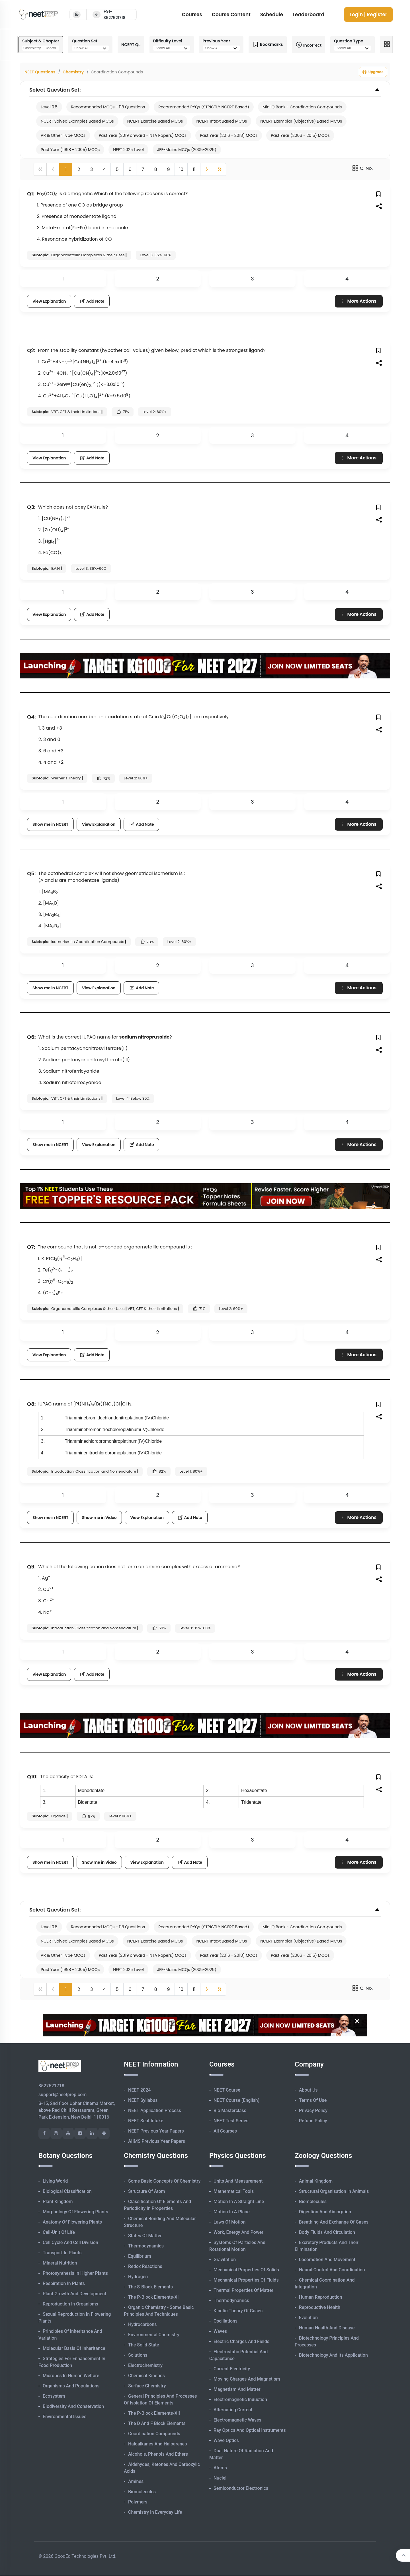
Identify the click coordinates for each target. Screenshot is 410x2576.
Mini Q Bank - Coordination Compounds (302, 107)
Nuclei (220, 2478)
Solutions (137, 2355)
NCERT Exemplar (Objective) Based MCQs (301, 121)
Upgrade (373, 72)
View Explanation (49, 301)
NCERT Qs (131, 45)
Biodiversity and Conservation (73, 2406)
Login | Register (368, 14)
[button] (206, 169)
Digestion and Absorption (325, 2211)
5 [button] (117, 169)
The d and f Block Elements (156, 2423)
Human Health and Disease (327, 2328)
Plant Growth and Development (74, 2293)
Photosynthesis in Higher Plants (75, 2273)
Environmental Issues (65, 2416)
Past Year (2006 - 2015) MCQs (300, 135)
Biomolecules (142, 2491)
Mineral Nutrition (60, 2263)
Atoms (220, 2467)
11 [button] (193, 169)
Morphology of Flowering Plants (75, 2211)
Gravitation (225, 2259)
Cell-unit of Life (59, 2232)
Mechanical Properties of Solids (246, 2269)
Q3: (31, 507)
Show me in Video (99, 1517)
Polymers (137, 2502)
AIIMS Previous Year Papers (156, 2141)
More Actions (358, 301)
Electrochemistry (145, 2365)
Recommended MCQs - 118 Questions (108, 107)
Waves (220, 2331)
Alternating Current (233, 2409)
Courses (192, 14)
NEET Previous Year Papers (156, 2131)
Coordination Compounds (154, 2433)
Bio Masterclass (230, 2110)
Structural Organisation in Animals (334, 2191)
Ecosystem (54, 2396)
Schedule (271, 14)
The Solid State (143, 2345)
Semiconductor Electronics (241, 2488)
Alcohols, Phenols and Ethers (158, 2454)
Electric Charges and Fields (241, 2341)
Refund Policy (313, 2120)
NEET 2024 (139, 2090)
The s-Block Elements (150, 2287)
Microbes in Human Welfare (71, 2375)
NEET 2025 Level (128, 149)
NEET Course (227, 2090)
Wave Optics (226, 2440)
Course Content (231, 14)
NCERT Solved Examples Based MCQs (77, 121)
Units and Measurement (238, 2181)
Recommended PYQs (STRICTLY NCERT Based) (203, 107)
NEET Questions (39, 72)
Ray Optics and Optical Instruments (250, 2430)
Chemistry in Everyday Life (155, 2512)
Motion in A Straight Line (239, 2201)
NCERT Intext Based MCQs (221, 121)
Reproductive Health (319, 2307)
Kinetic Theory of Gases (238, 2310)
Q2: (31, 350)
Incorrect (309, 44)
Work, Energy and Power (238, 2232)
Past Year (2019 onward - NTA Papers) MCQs (142, 135)
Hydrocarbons (142, 2324)
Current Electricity (232, 2368)
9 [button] (168, 169)
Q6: (31, 1037)
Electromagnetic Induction (240, 2399)
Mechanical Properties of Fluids (246, 2280)
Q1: (30, 193)
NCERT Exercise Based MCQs (155, 121)
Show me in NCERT (50, 824)
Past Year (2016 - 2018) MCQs (228, 135)
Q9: (31, 1566)
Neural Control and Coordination (332, 2269)
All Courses (225, 2131)
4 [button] (104, 169)
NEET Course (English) (236, 2100)
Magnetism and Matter (237, 2389)
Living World (55, 2181)
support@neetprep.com (62, 2094)
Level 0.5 (49, 107)
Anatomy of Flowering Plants (72, 2222)
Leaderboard (308, 14)
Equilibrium (139, 2256)
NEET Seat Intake (145, 2120)
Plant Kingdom (58, 2201)
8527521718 (51, 2085)
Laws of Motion (229, 2222)
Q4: (31, 716)
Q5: (31, 873)
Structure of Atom (146, 2191)
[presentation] (69, 361)
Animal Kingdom (316, 2181)
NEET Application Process (154, 2110)
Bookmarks (267, 45)
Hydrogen (138, 2276)
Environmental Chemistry (153, 2334)
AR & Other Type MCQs (63, 135)
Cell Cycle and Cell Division (70, 2242)
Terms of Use (313, 2100)
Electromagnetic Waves (237, 2420)
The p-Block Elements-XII (154, 2413)
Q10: (32, 1776)
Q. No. (362, 168)
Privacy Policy (313, 2110)
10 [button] (181, 169)
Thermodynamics (146, 2246)
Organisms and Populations (71, 2386)
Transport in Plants (62, 2252)
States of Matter (145, 2235)
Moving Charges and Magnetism (247, 2379)
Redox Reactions (145, 2266)
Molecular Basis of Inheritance (74, 2348)
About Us (308, 2090)
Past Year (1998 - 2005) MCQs (70, 149)
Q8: (31, 1403)
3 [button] (91, 169)
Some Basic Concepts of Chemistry (164, 2181)
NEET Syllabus (142, 2100)
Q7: (31, 1246)
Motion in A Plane (232, 2211)
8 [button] (155, 169)
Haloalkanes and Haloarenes (157, 2444)
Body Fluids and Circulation (327, 2232)
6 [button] (129, 169)
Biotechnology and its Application (333, 2355)
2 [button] (78, 169)
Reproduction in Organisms (70, 2304)
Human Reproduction (320, 2297)
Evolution (308, 2317)
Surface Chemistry (147, 2386)
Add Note (91, 301)
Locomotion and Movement (327, 2259)
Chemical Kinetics (146, 2375)
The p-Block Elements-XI (153, 2297)
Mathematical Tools (234, 2191)
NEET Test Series (231, 2120)
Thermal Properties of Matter (243, 2290)
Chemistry (73, 72)
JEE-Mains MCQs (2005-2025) (186, 149)
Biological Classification (67, 2191)
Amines (136, 2481)
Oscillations (225, 2321)
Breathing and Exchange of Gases (333, 2222)
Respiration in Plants (64, 2283)
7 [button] (143, 169)
